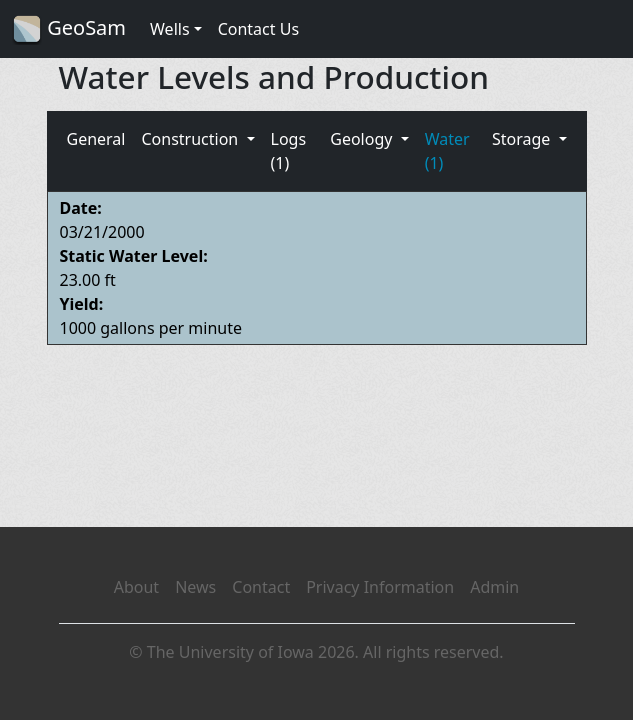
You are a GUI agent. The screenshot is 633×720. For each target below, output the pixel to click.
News (195, 587)
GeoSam (69, 29)
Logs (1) (289, 151)
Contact (261, 587)
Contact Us (258, 29)
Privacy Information (380, 587)
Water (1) (447, 151)
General (96, 139)
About (136, 587)
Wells (170, 29)
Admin (494, 587)
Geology (363, 139)
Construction (191, 139)
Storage (523, 139)
